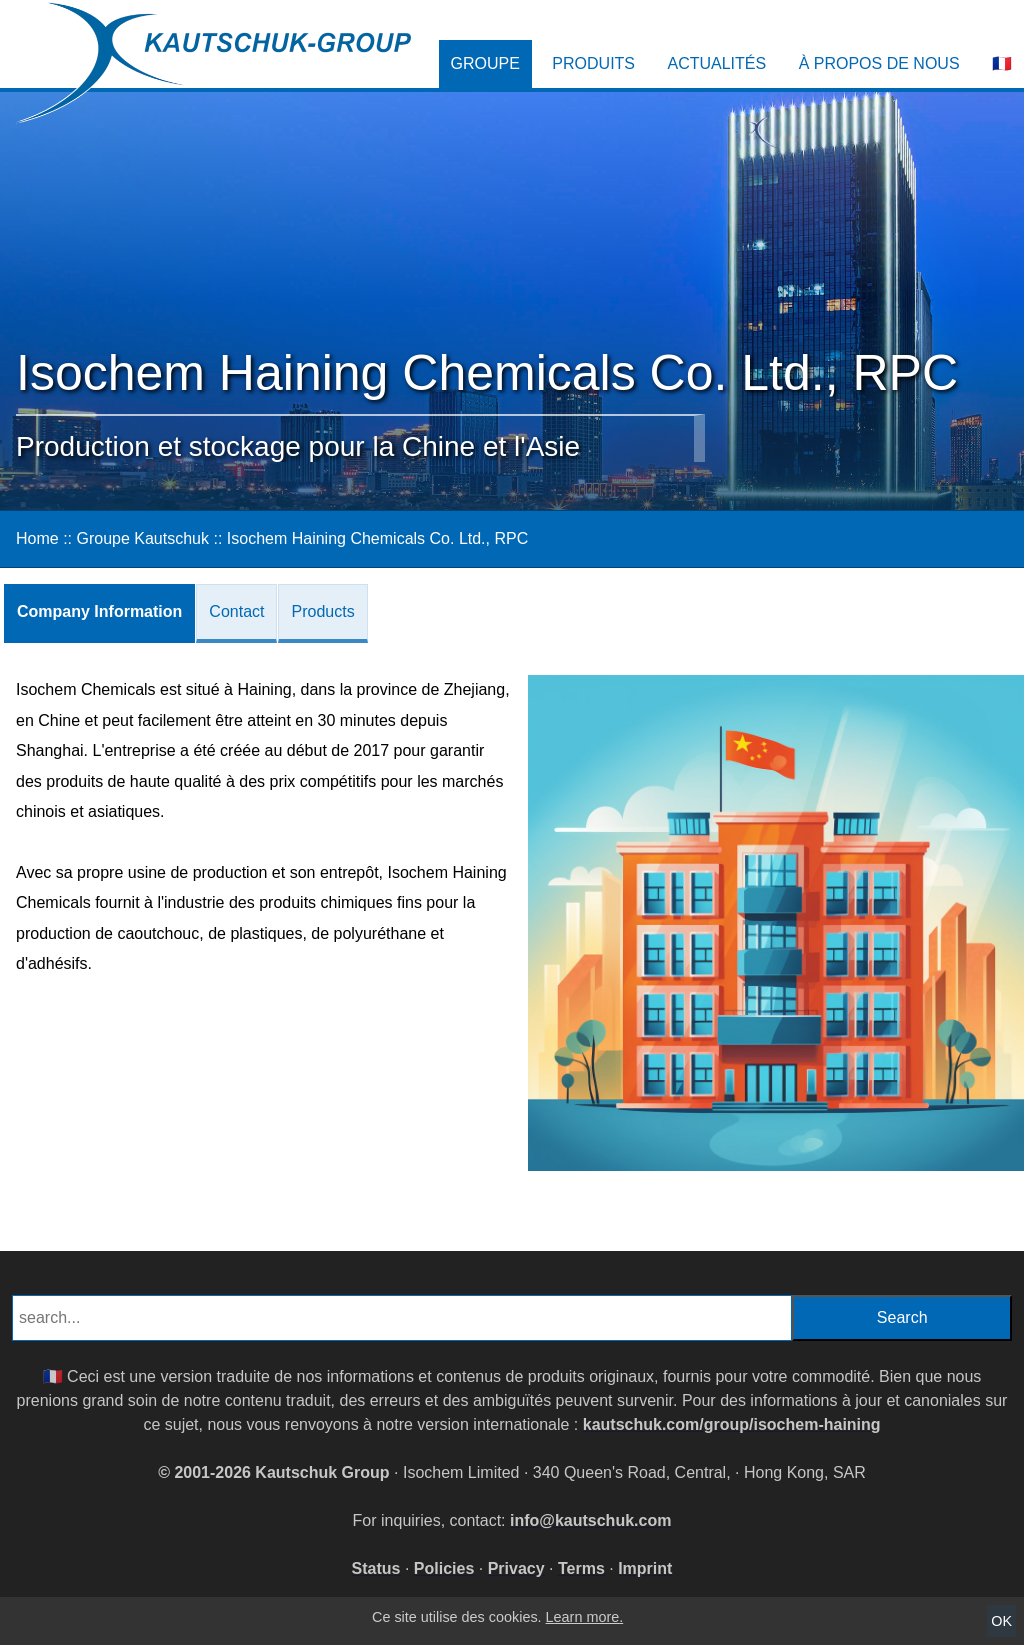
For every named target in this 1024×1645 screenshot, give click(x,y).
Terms (581, 1568)
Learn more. (585, 1617)
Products (322, 611)
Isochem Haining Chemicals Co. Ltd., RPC (377, 538)
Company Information (99, 611)
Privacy (516, 1568)
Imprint (645, 1568)
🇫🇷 (1002, 63)
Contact (236, 611)
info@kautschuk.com (590, 1520)
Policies (444, 1568)
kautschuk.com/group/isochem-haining (732, 1424)
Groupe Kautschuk (142, 538)
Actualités (716, 63)
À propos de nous (879, 63)
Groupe (485, 63)
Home (37, 538)
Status (376, 1568)
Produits (593, 63)
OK (1001, 1621)
